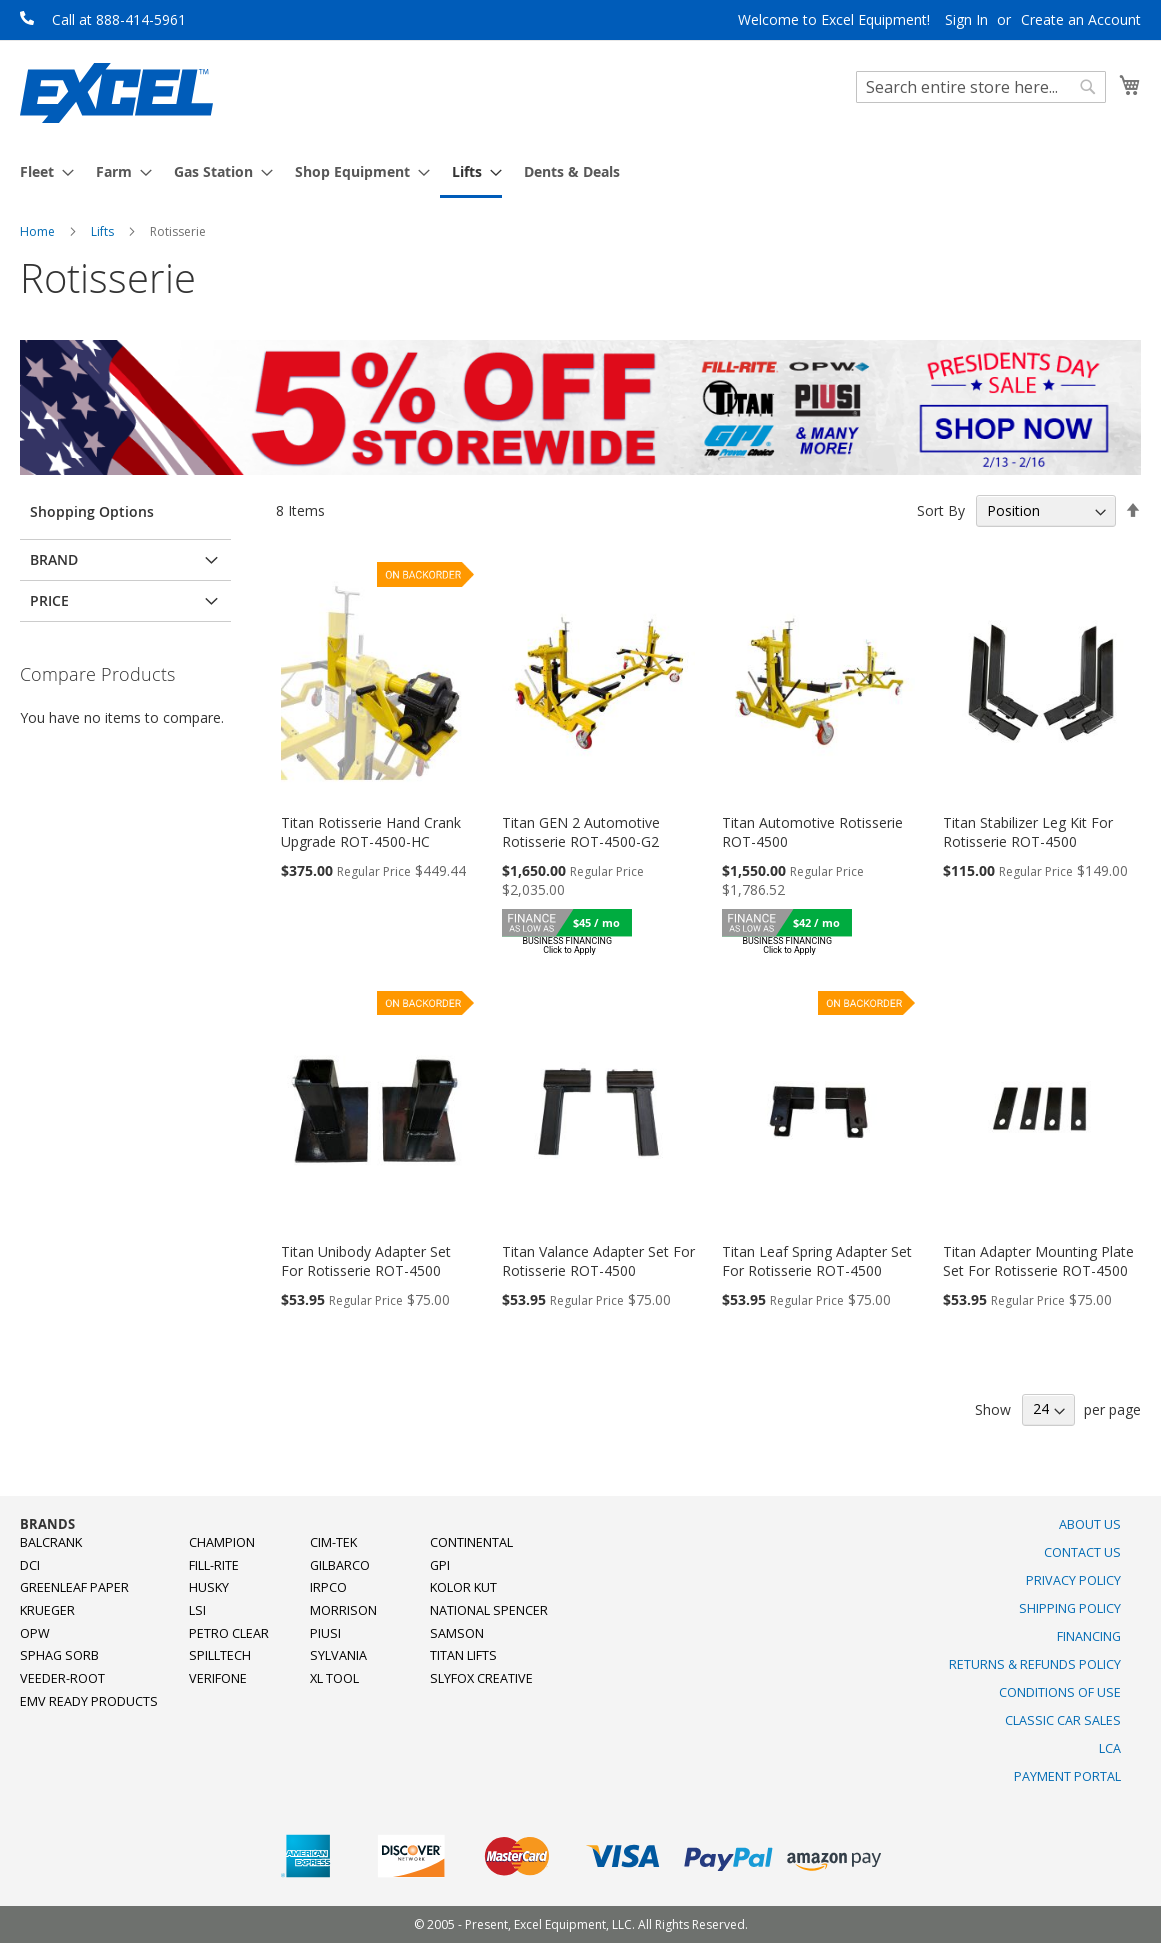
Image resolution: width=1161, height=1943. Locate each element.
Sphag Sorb (59, 1655)
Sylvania (338, 1655)
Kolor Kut (463, 1587)
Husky (209, 1587)
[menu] (580, 173)
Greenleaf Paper (74, 1587)
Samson (457, 1633)
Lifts (104, 231)
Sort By (941, 510)
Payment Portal (1067, 1776)
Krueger (47, 1610)
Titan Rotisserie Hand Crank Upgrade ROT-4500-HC (371, 832)
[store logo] (116, 93)
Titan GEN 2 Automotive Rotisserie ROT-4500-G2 (581, 832)
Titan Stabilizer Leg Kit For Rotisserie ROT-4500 (1028, 832)
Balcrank (51, 1542)
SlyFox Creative (481, 1678)
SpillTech (220, 1655)
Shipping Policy (1070, 1608)
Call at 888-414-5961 (119, 19)
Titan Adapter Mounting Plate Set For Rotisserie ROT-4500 (1038, 1261)
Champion (222, 1542)
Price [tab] (49, 600)
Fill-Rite (214, 1565)
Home (39, 231)
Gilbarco (340, 1565)
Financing (1089, 1636)
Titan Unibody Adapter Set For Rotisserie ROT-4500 (366, 1261)
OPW (35, 1633)
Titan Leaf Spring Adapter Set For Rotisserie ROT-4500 (817, 1261)
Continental (471, 1542)
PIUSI (325, 1633)
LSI (197, 1610)
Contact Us (1082, 1552)
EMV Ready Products (89, 1701)
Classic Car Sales (1063, 1720)
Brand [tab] (54, 559)
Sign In (966, 19)
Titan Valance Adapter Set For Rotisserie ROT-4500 (598, 1261)
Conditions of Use (1060, 1692)
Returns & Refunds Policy (1035, 1664)
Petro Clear (229, 1633)
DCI (30, 1565)
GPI (440, 1565)
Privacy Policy (1073, 1580)
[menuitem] (41, 171)
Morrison (343, 1610)
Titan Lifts (463, 1655)
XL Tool (334, 1678)
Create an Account (1081, 19)
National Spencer (489, 1610)
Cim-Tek (333, 1542)
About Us (1090, 1524)
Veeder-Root (62, 1678)
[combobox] (981, 87)
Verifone (218, 1678)
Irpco (328, 1587)
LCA (1110, 1748)
